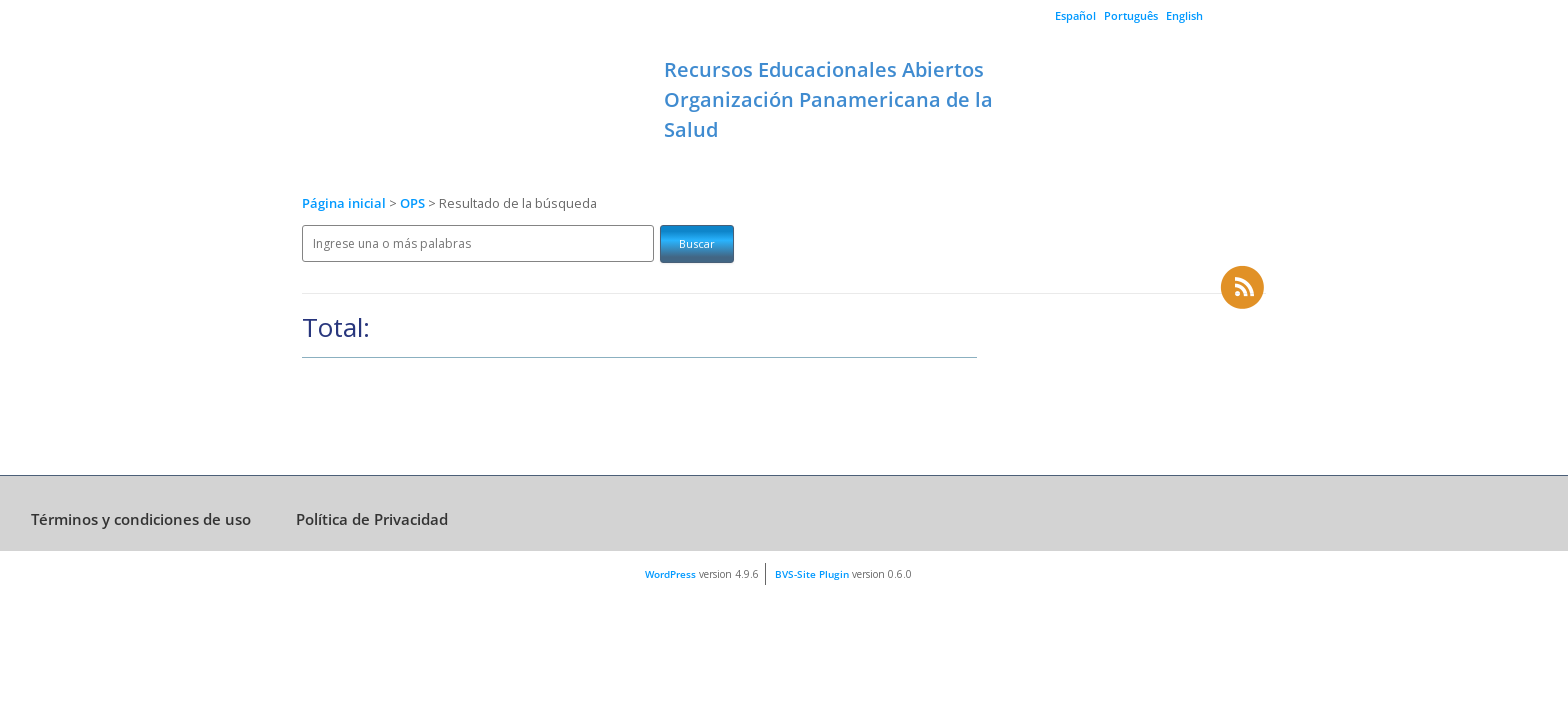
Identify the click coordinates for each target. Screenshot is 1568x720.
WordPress (670, 574)
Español (1075, 15)
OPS (414, 203)
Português (1131, 15)
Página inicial (344, 203)
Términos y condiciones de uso (141, 519)
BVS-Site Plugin (812, 574)
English (1184, 15)
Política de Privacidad (372, 519)
